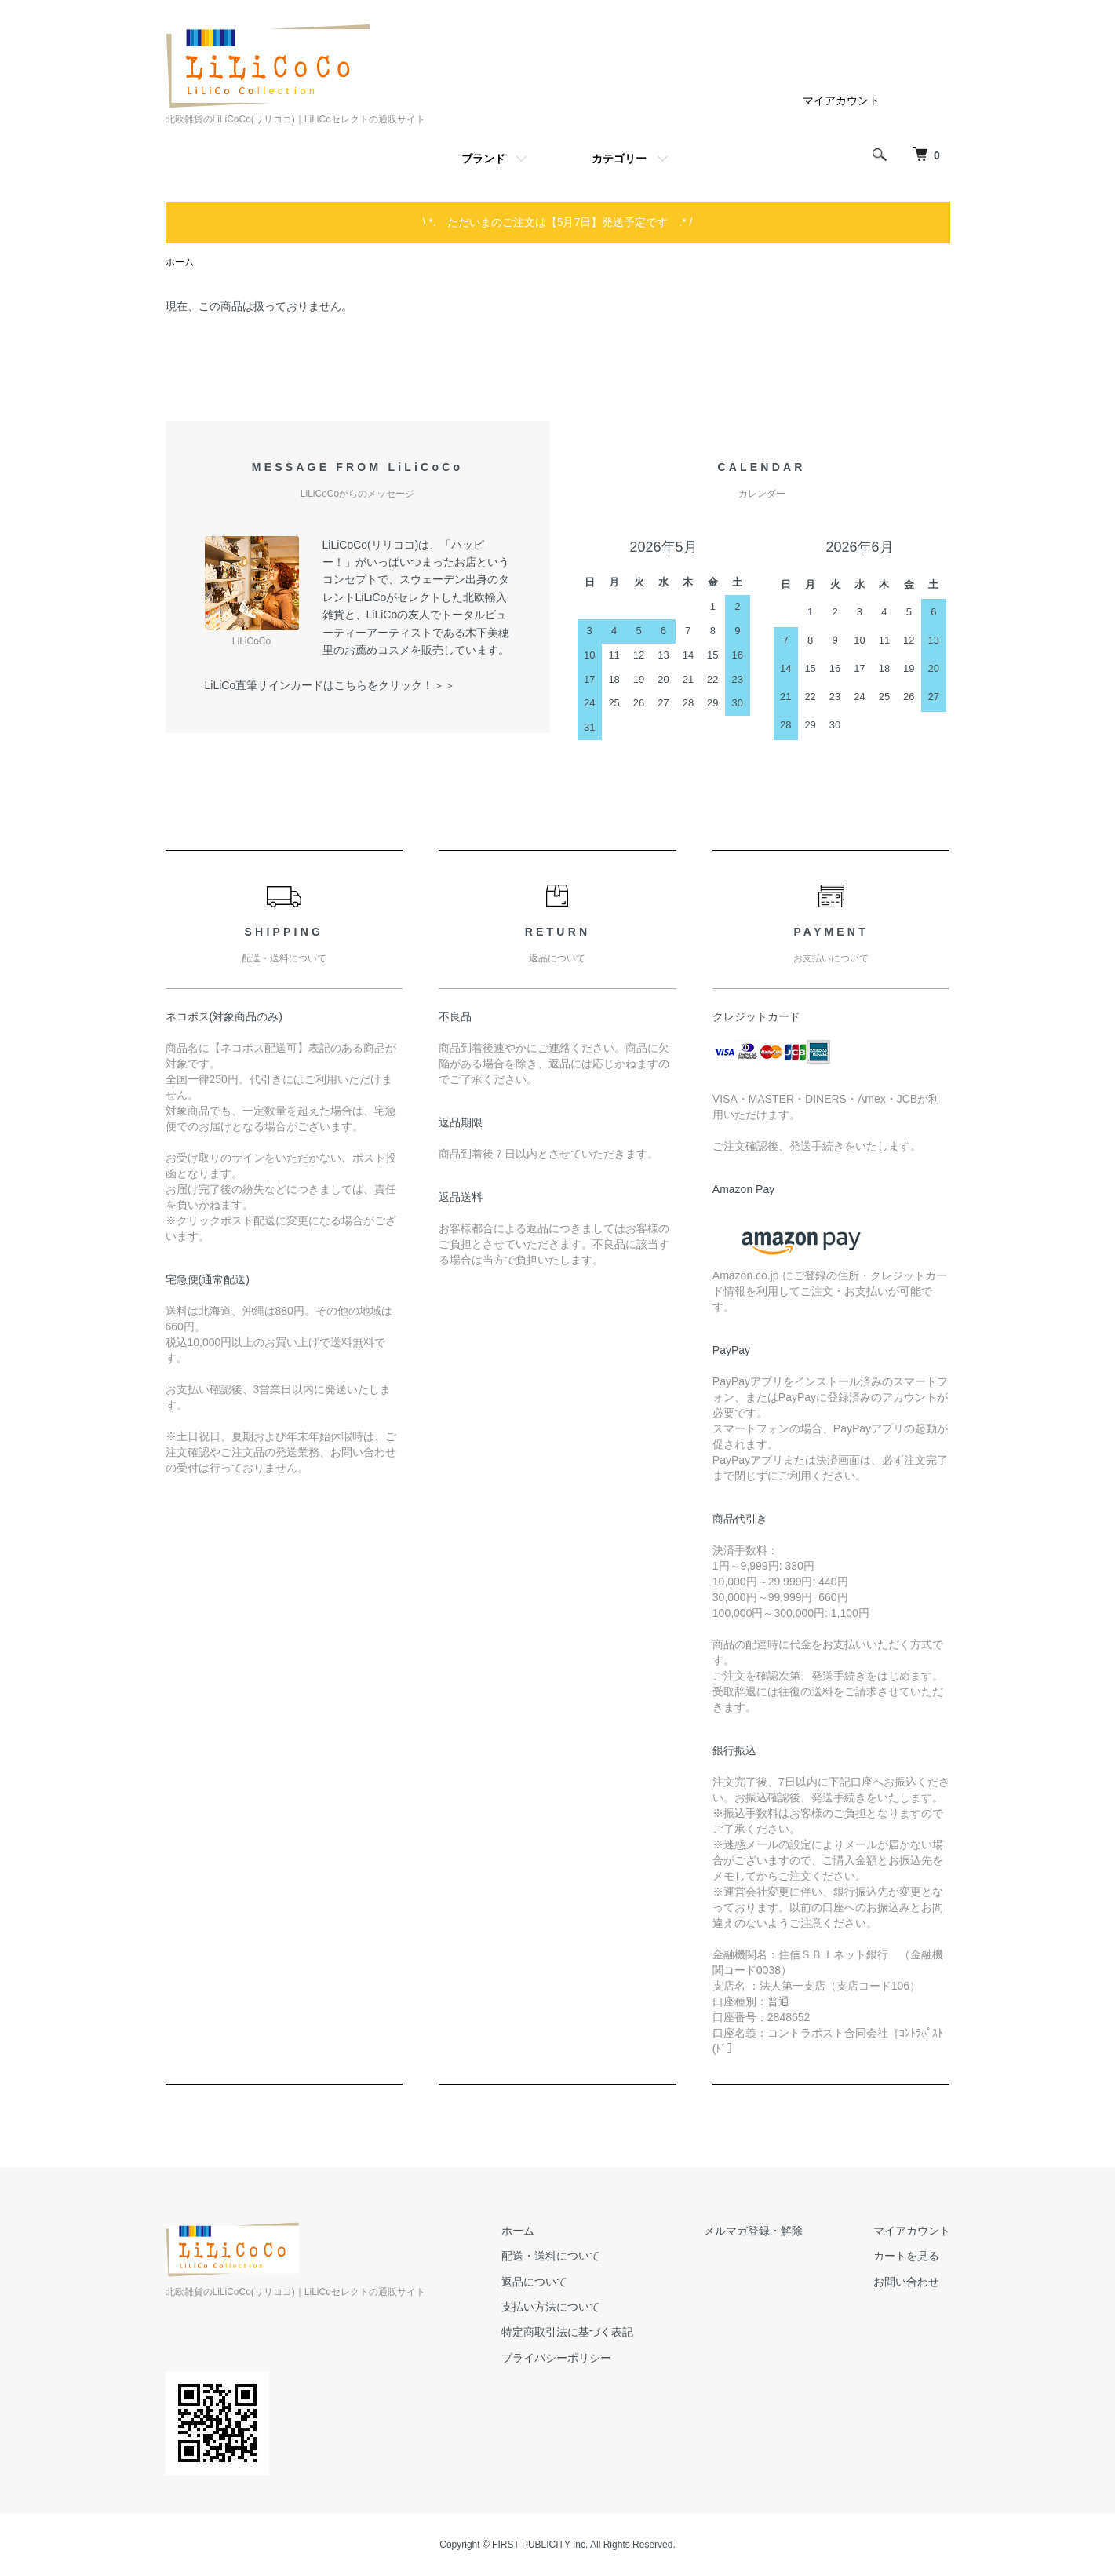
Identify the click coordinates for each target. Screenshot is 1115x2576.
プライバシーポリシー (556, 2358)
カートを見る (906, 2255)
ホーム (180, 262)
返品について (534, 2281)
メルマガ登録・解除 (753, 2230)
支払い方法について (550, 2307)
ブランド (483, 158)
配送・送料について (550, 2255)
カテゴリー (619, 158)
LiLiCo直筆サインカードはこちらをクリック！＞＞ (330, 685)
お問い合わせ (906, 2281)
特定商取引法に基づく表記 (567, 2332)
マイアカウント (841, 100)
